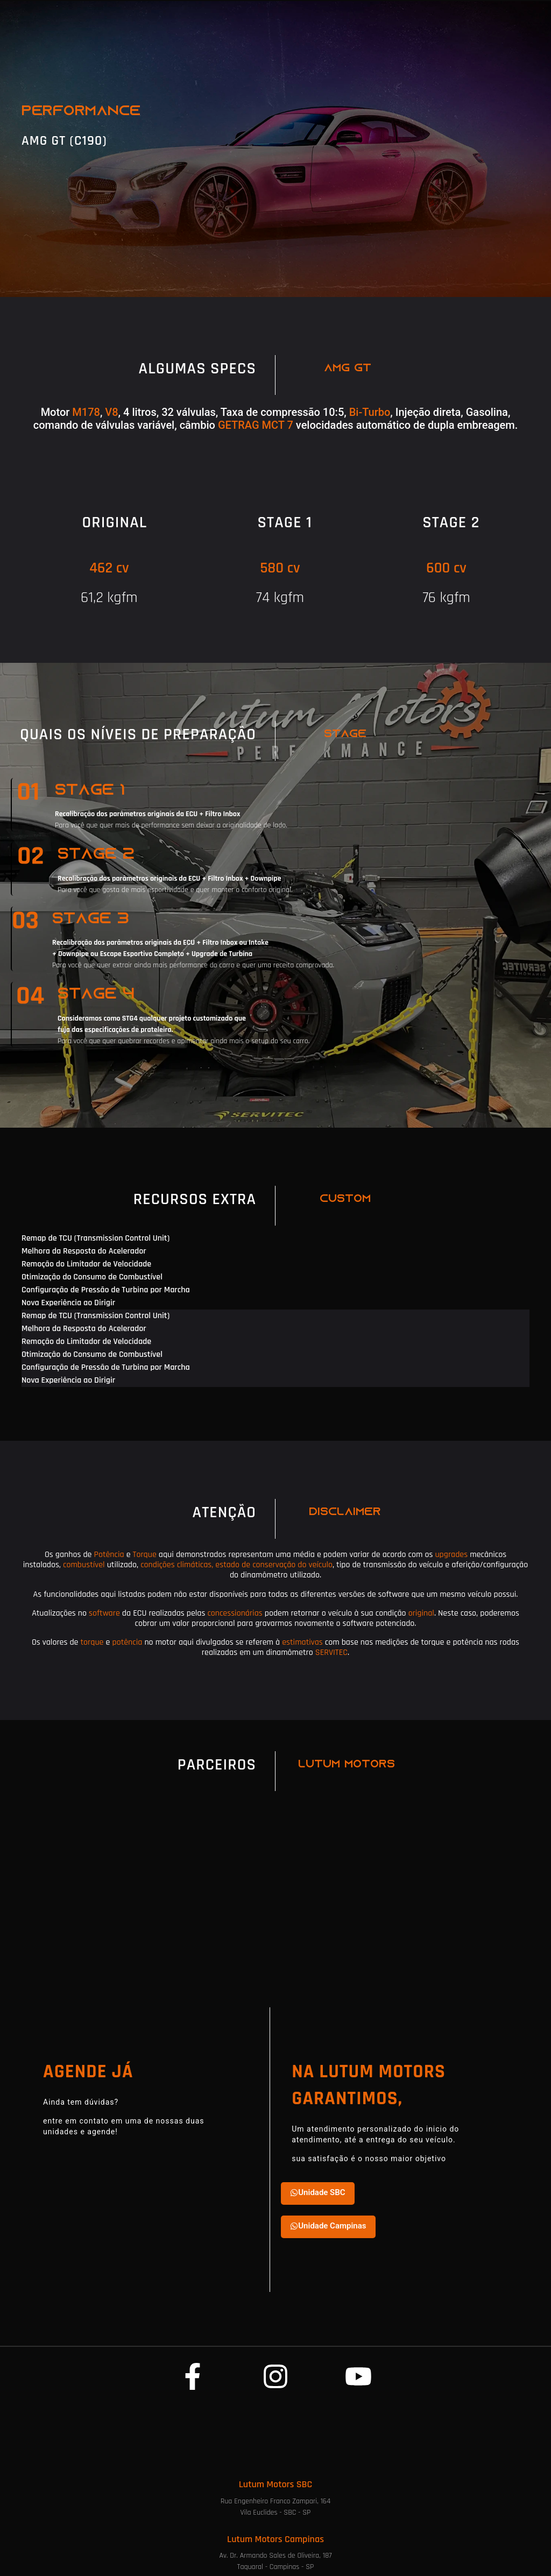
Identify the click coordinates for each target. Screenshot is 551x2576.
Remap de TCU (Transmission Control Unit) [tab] (95, 1238)
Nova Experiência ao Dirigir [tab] (68, 1302)
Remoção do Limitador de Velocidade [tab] (86, 1264)
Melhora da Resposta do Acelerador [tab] (84, 1251)
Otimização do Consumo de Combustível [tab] (92, 1277)
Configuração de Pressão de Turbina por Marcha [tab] (106, 1290)
